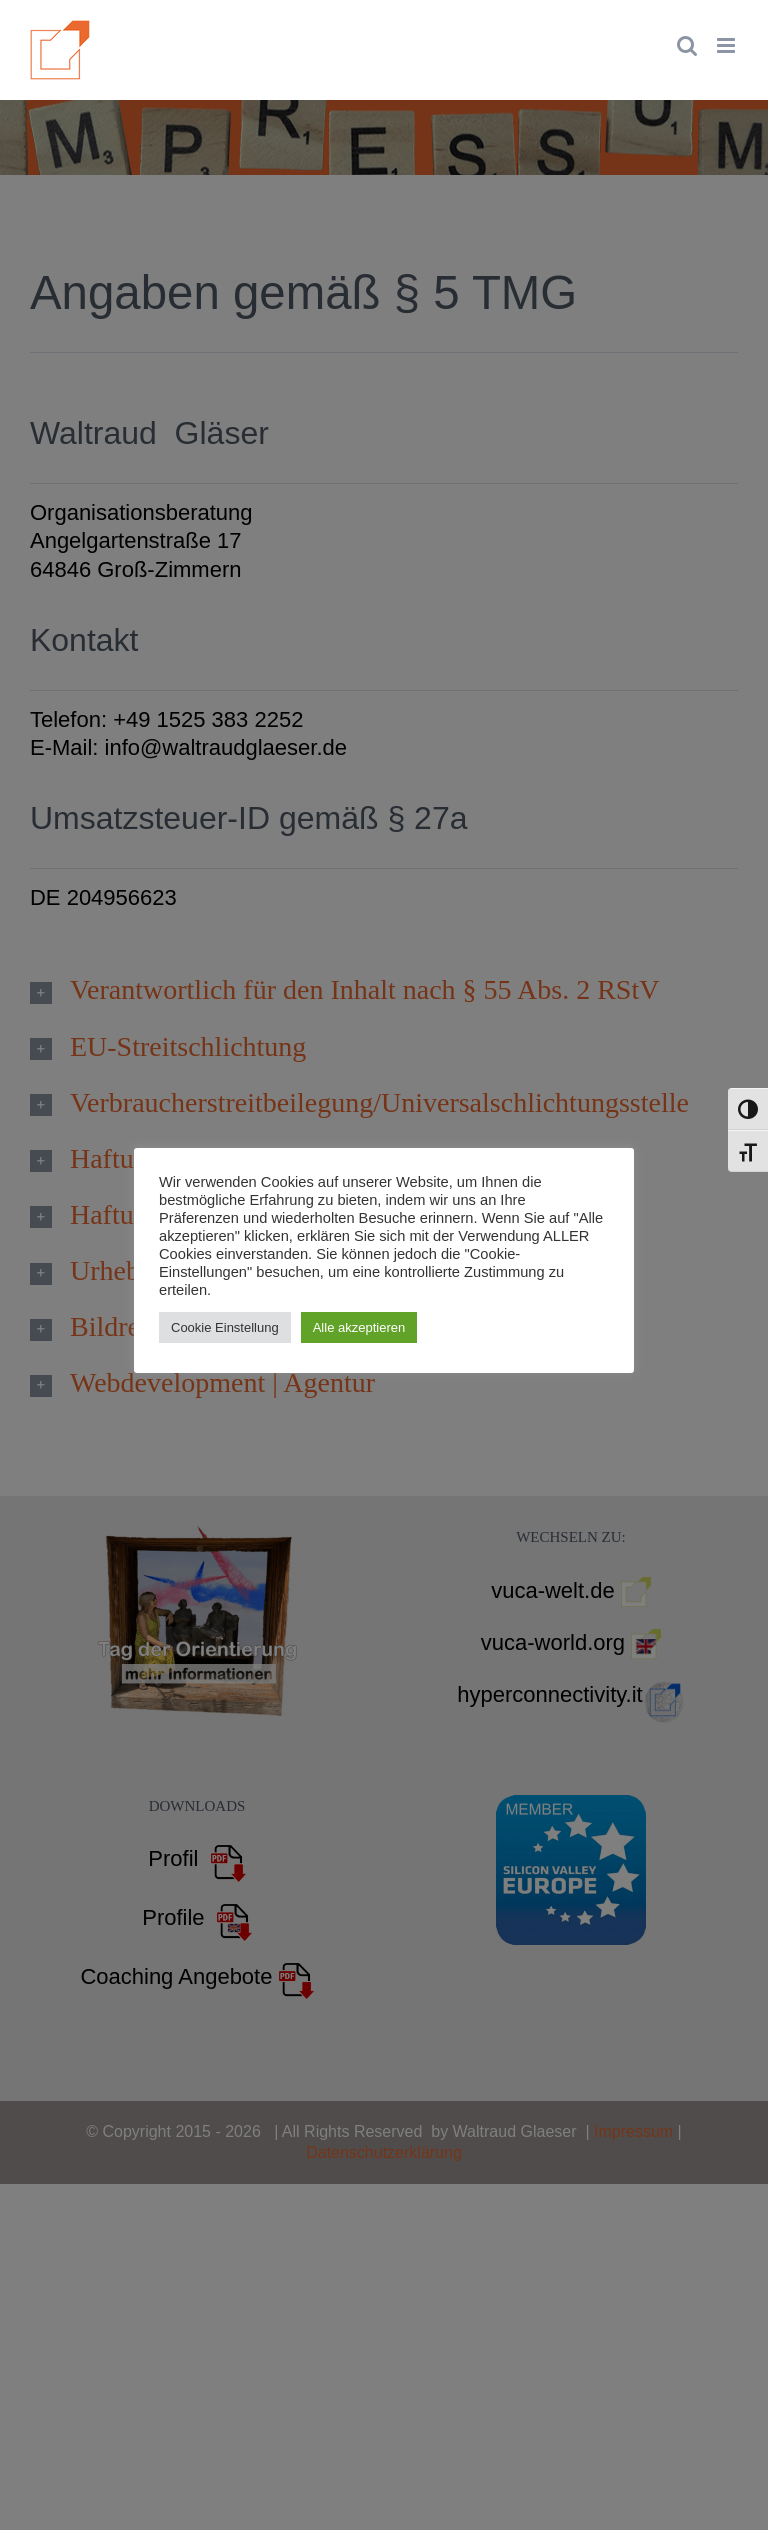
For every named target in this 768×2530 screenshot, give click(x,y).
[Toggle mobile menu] (727, 45)
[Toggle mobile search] (687, 45)
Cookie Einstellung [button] (225, 1327)
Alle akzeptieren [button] (359, 1327)
